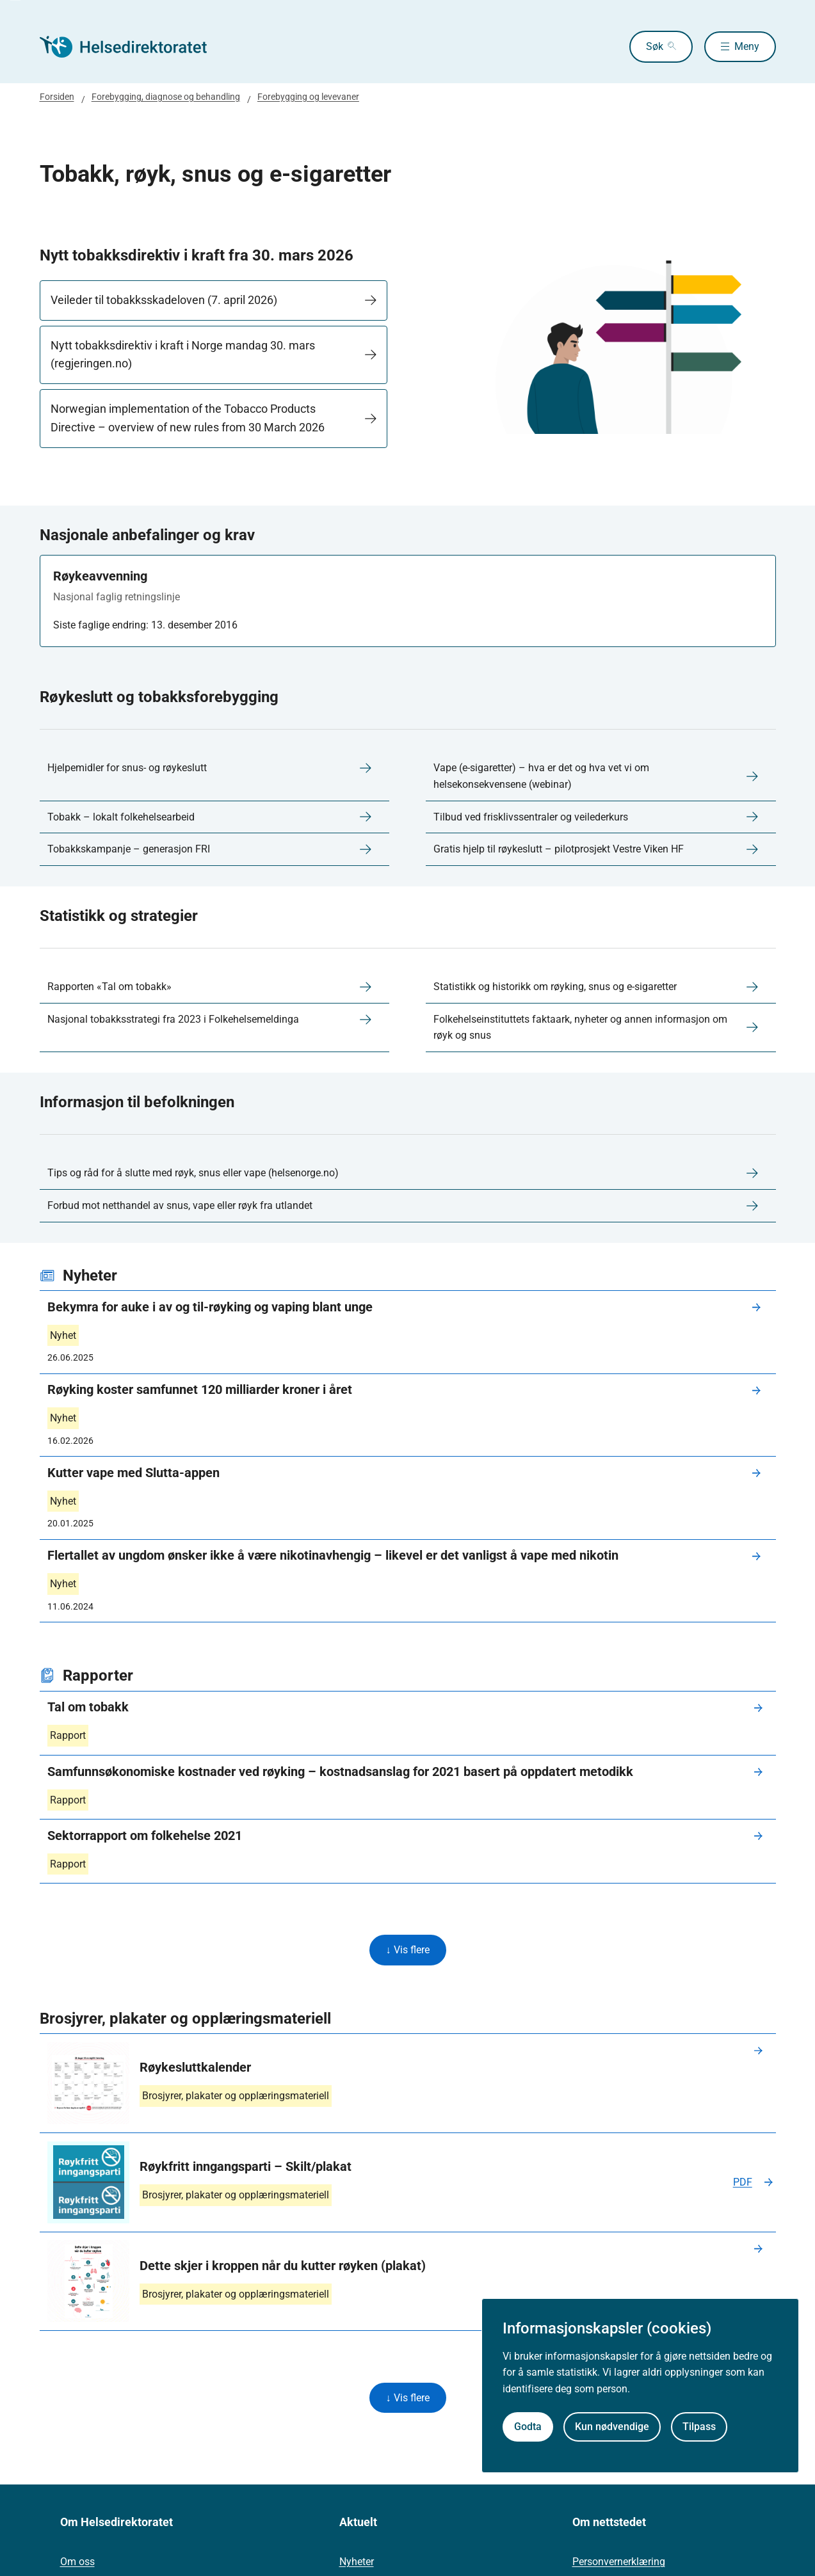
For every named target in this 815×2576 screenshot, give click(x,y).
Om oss (77, 2564)
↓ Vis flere (408, 1950)
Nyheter (356, 2564)
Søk (643, 46)
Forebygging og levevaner (308, 97)
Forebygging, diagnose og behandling (166, 97)
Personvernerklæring (618, 2564)
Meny (746, 46)
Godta (528, 2426)
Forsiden (57, 97)
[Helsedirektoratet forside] (132, 47)
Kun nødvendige (612, 2426)
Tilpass (699, 2426)
